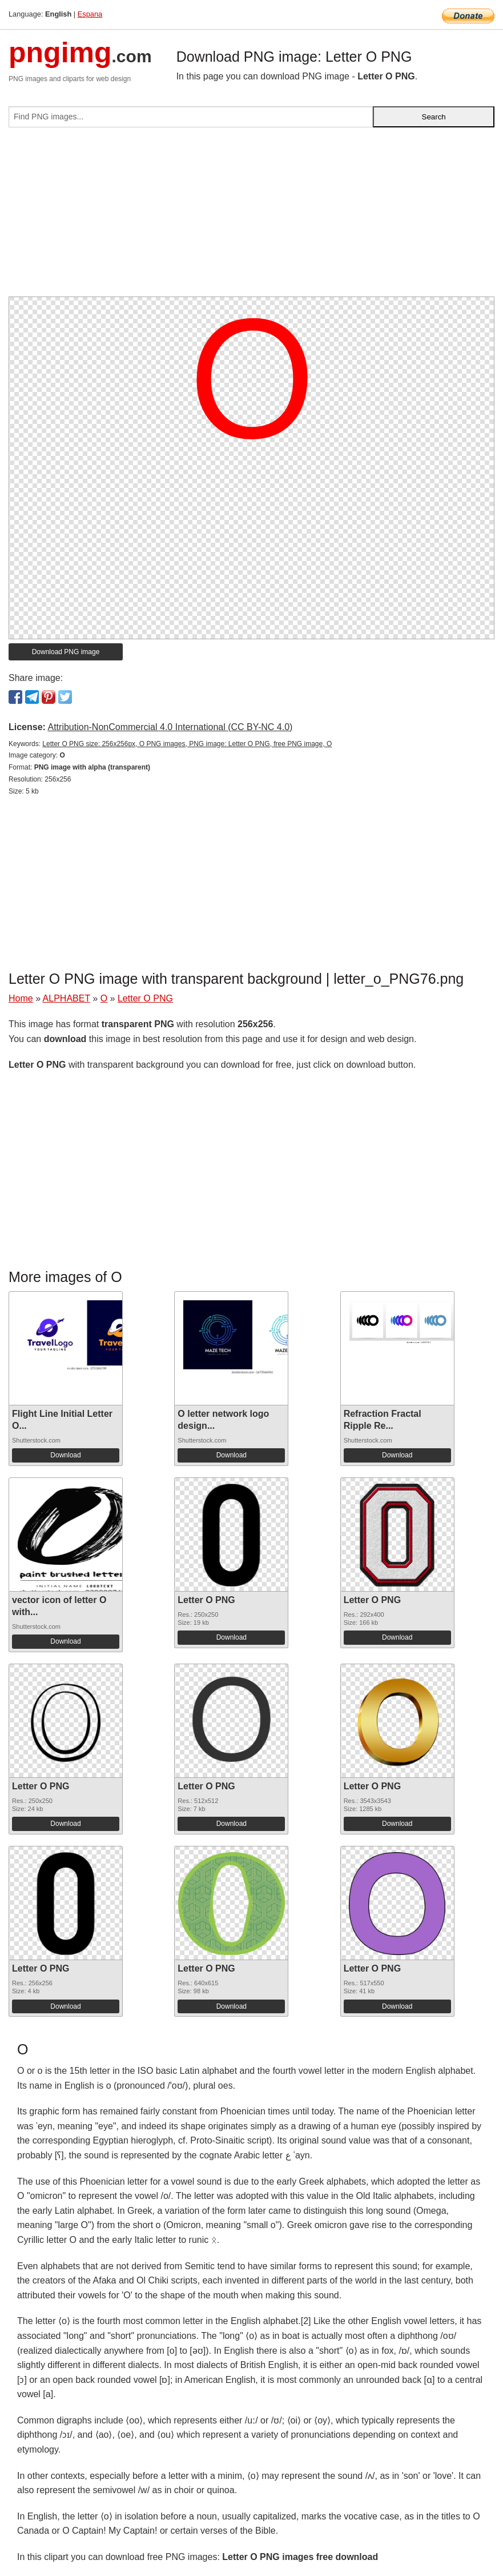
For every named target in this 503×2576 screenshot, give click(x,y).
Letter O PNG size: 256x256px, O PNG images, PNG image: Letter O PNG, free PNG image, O (187, 744)
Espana (90, 14)
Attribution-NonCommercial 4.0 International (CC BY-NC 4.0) (169, 727)
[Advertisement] (251, 217)
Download (65, 1455)
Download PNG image (66, 652)
